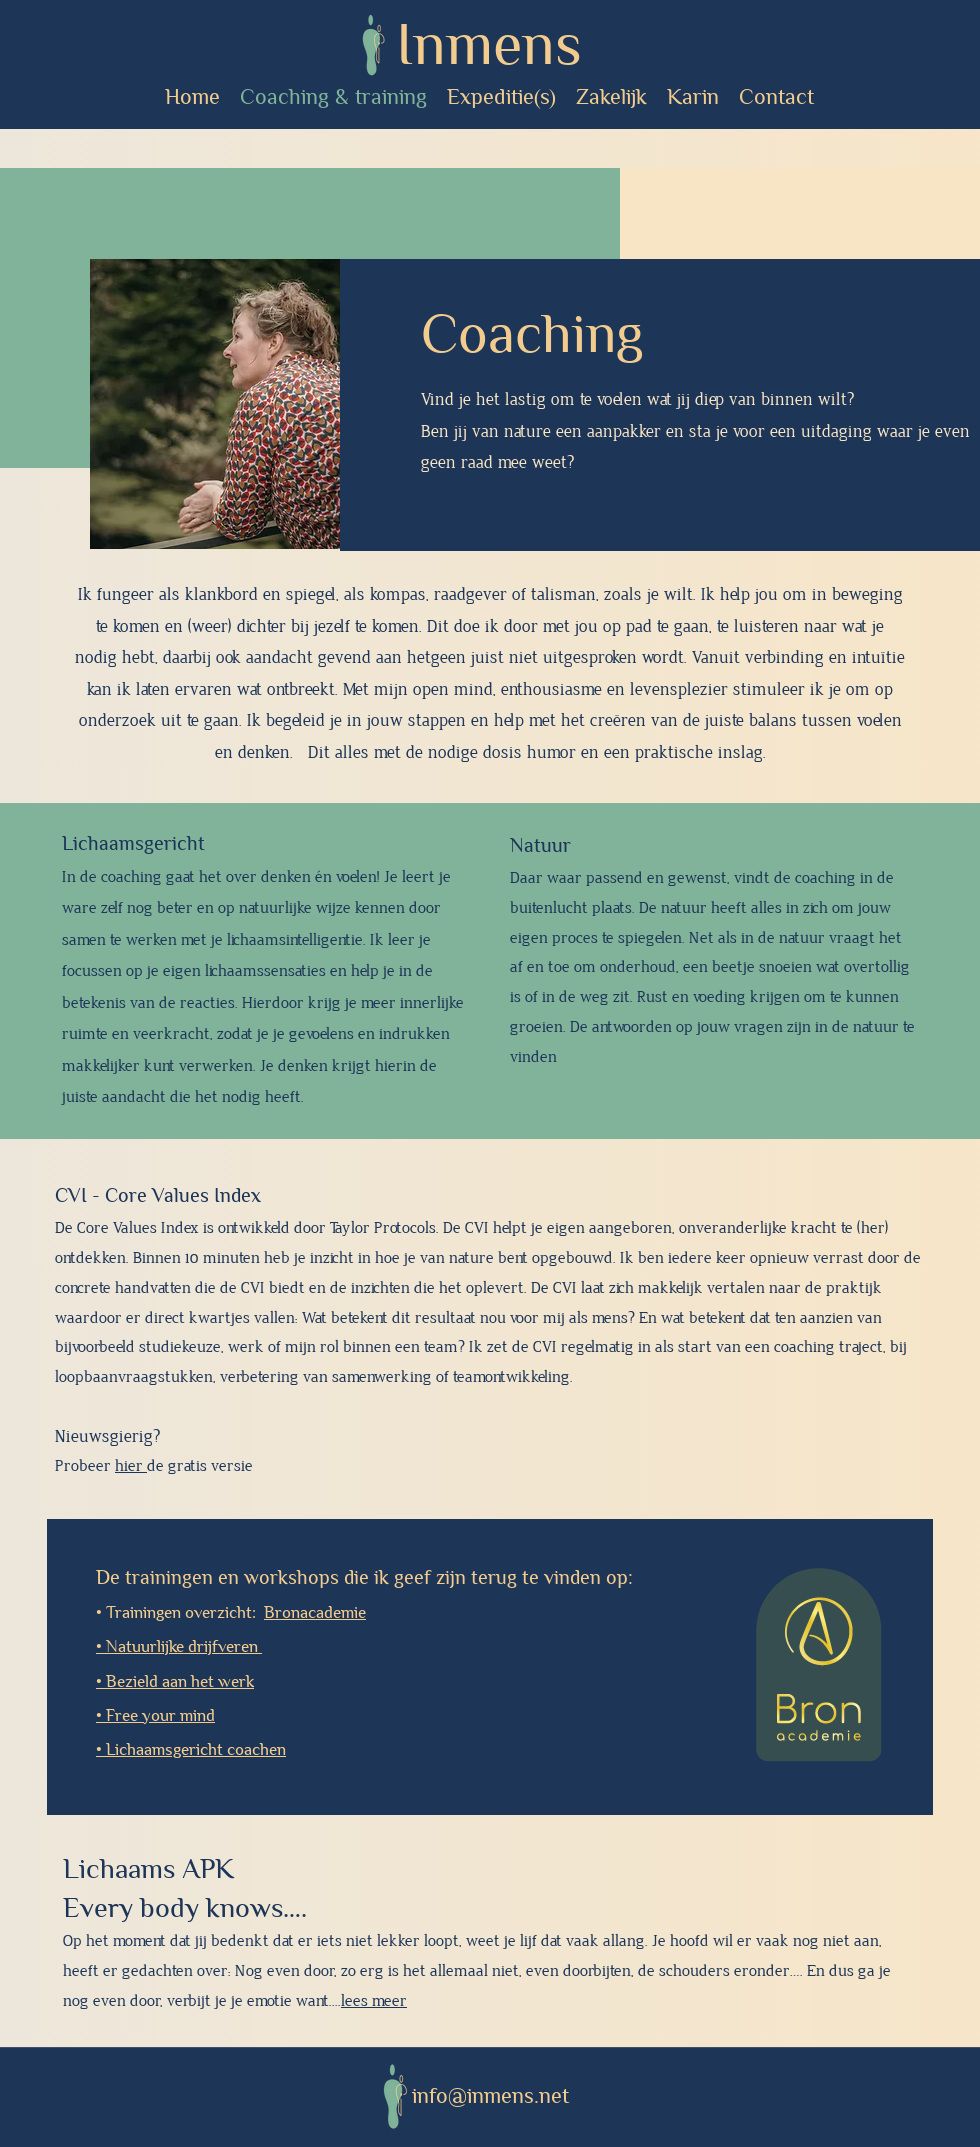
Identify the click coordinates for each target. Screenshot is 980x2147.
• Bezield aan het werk (175, 1681)
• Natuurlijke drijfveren (179, 1646)
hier (131, 1466)
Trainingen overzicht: (236, 1612)
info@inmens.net (490, 2096)
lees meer (374, 2001)
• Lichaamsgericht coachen (191, 1749)
